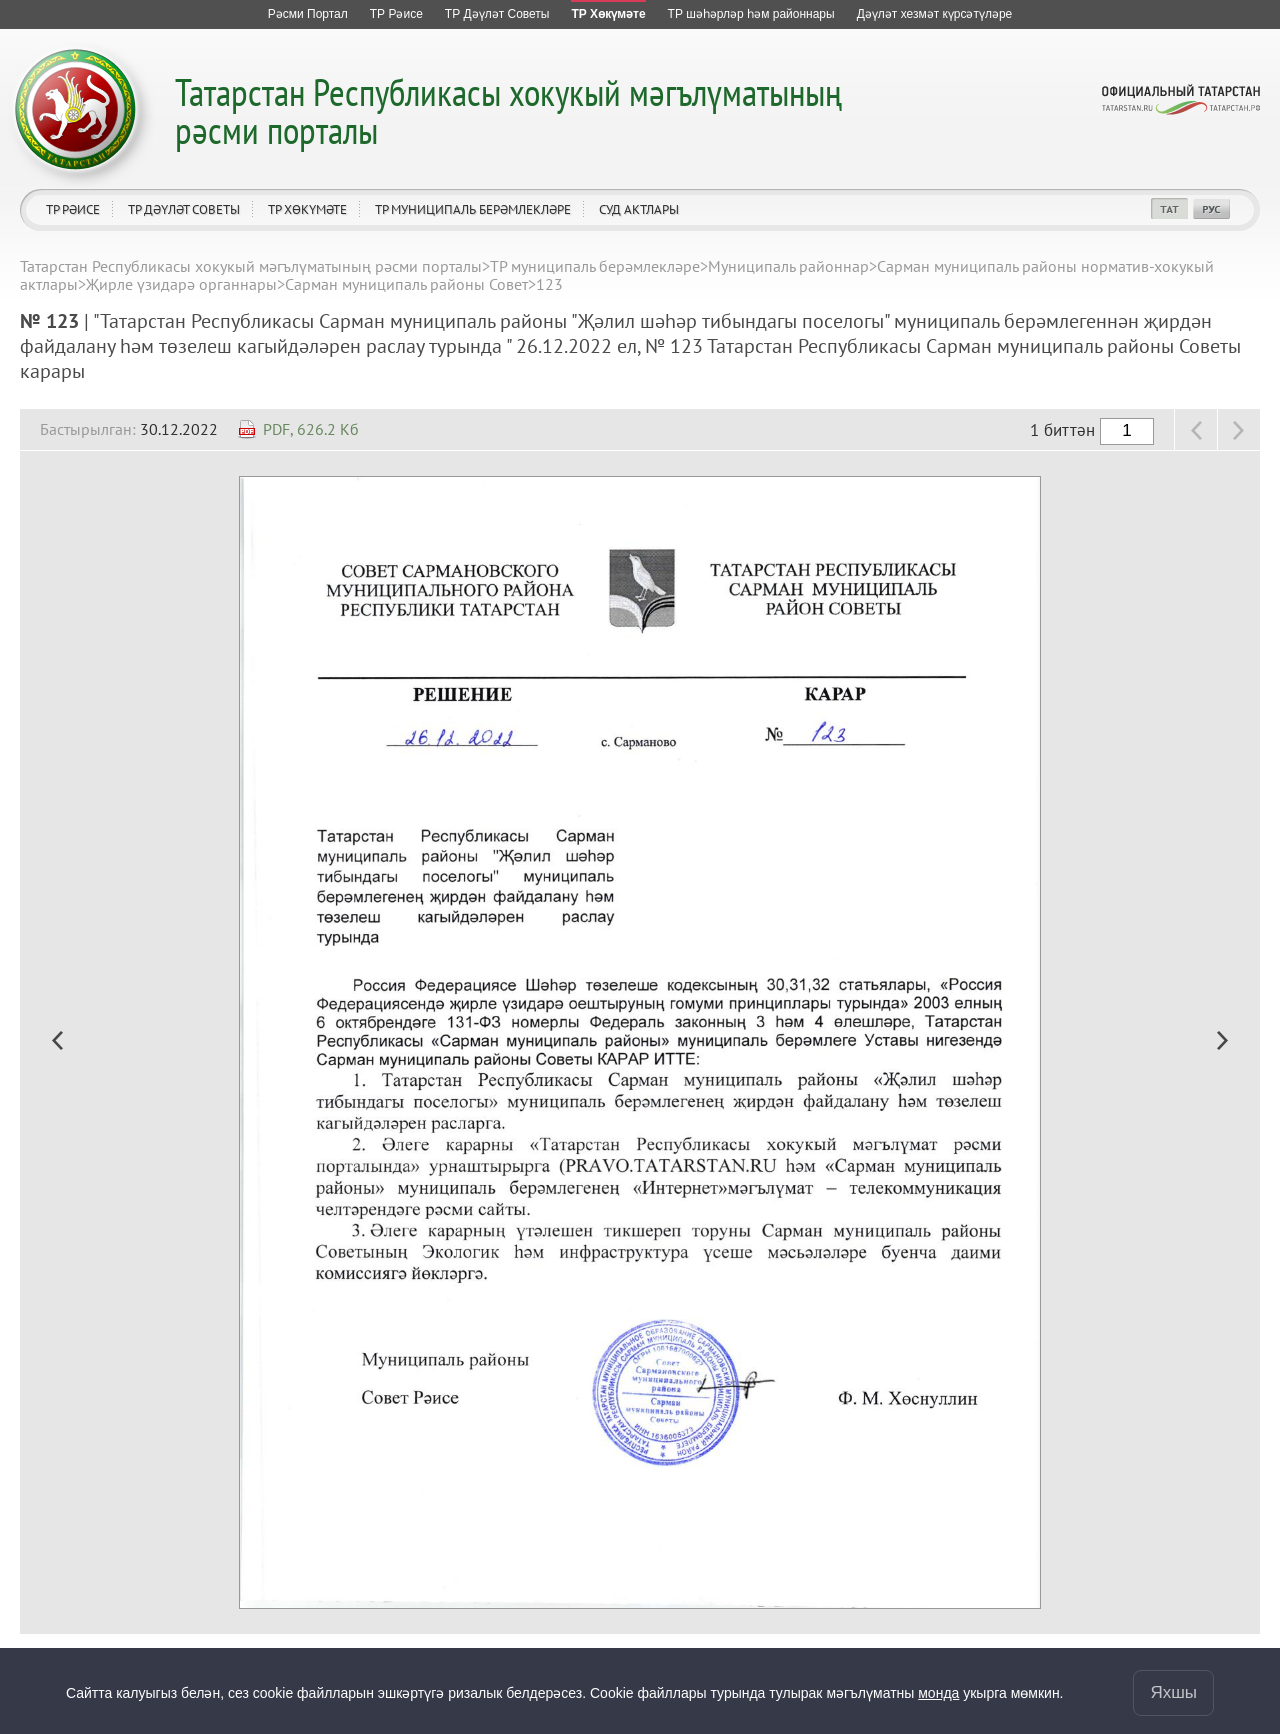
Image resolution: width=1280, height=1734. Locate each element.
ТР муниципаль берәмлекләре (473, 209)
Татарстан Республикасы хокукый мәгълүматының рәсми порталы (508, 110)
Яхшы (1173, 1692)
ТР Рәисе (73, 209)
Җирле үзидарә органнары (181, 284)
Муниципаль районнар (788, 266)
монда (938, 1693)
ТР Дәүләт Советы (184, 209)
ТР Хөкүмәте (307, 209)
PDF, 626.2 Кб (311, 429)
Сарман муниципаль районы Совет (406, 284)
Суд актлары (639, 209)
